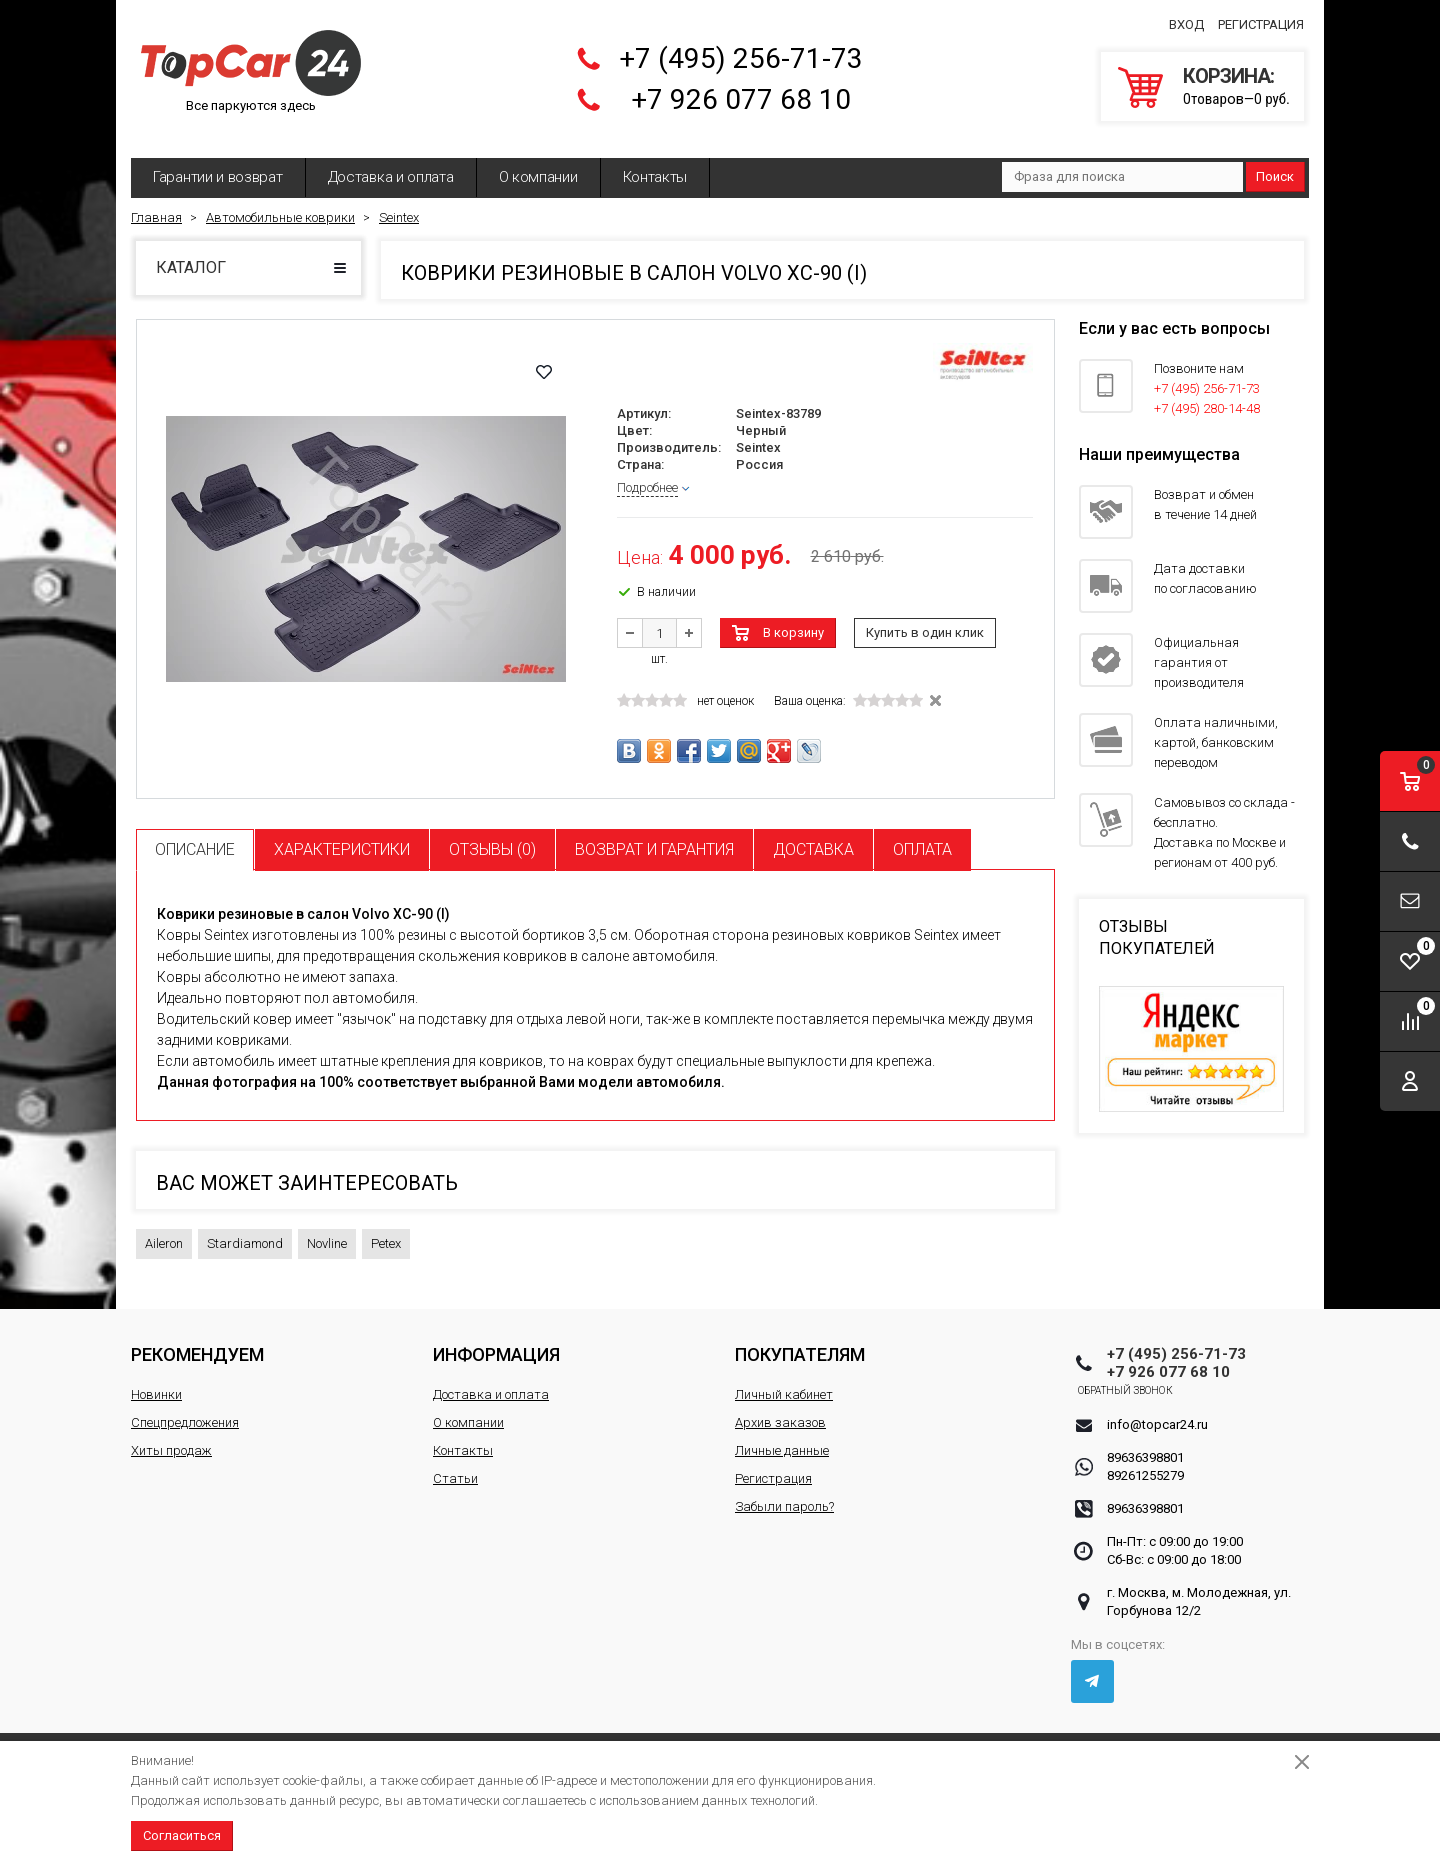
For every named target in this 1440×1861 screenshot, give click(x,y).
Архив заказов (780, 1410)
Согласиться (182, 1835)
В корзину (793, 620)
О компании (538, 165)
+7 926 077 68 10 (741, 93)
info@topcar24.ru (1157, 1412)
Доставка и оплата (391, 165)
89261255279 (1145, 1463)
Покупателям (800, 1342)
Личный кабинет (784, 1382)
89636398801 (1145, 1445)
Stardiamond (245, 1231)
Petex (386, 1231)
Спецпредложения (185, 1410)
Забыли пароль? (784, 1494)
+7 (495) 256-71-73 (741, 52)
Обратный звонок (1154, 1378)
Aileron (164, 1231)
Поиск (1275, 164)
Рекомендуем (197, 1342)
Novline (327, 1231)
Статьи (455, 1466)
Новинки (156, 1382)
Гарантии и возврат (218, 165)
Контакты (655, 165)
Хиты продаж (171, 1438)
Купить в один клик (925, 620)
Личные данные (782, 1438)
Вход (1186, 18)
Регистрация (1261, 18)
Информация (496, 1342)
